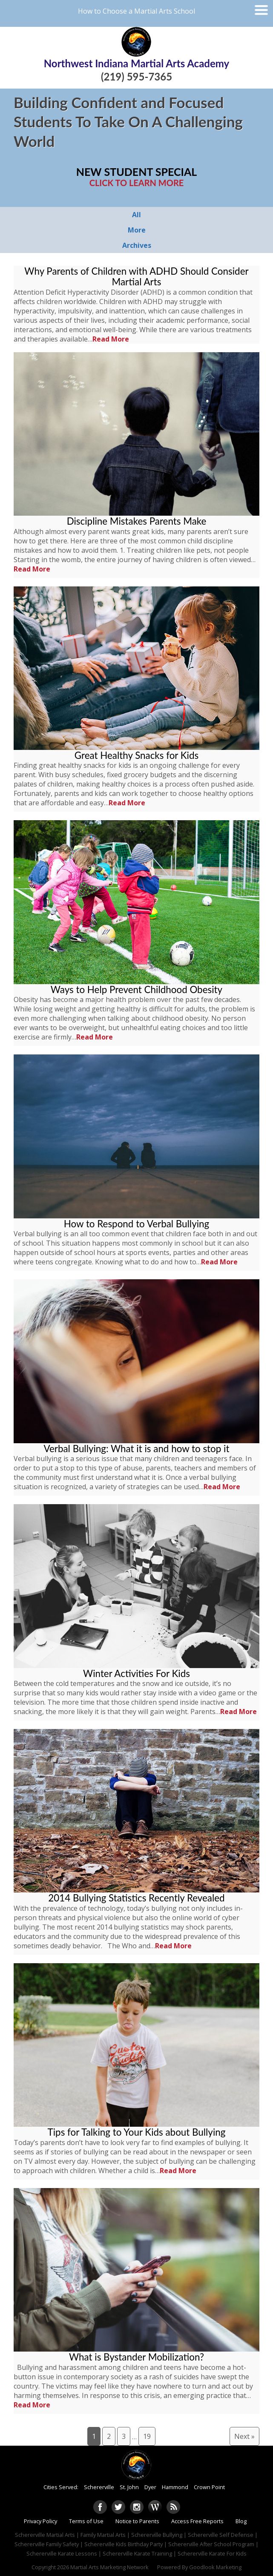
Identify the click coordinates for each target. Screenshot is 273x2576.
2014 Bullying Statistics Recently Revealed (136, 1898)
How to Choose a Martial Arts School (136, 11)
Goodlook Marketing (215, 2567)
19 (147, 2436)
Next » (244, 2436)
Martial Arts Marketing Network (109, 2567)
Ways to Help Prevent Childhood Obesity (136, 989)
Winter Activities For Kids (136, 1673)
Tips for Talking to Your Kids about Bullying (137, 2132)
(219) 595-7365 (136, 76)
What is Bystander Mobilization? (136, 2357)
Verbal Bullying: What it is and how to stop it (137, 1448)
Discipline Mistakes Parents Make (137, 521)
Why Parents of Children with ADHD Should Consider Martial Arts (136, 276)
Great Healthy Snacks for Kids (136, 755)
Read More (110, 339)
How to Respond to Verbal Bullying (136, 1223)
